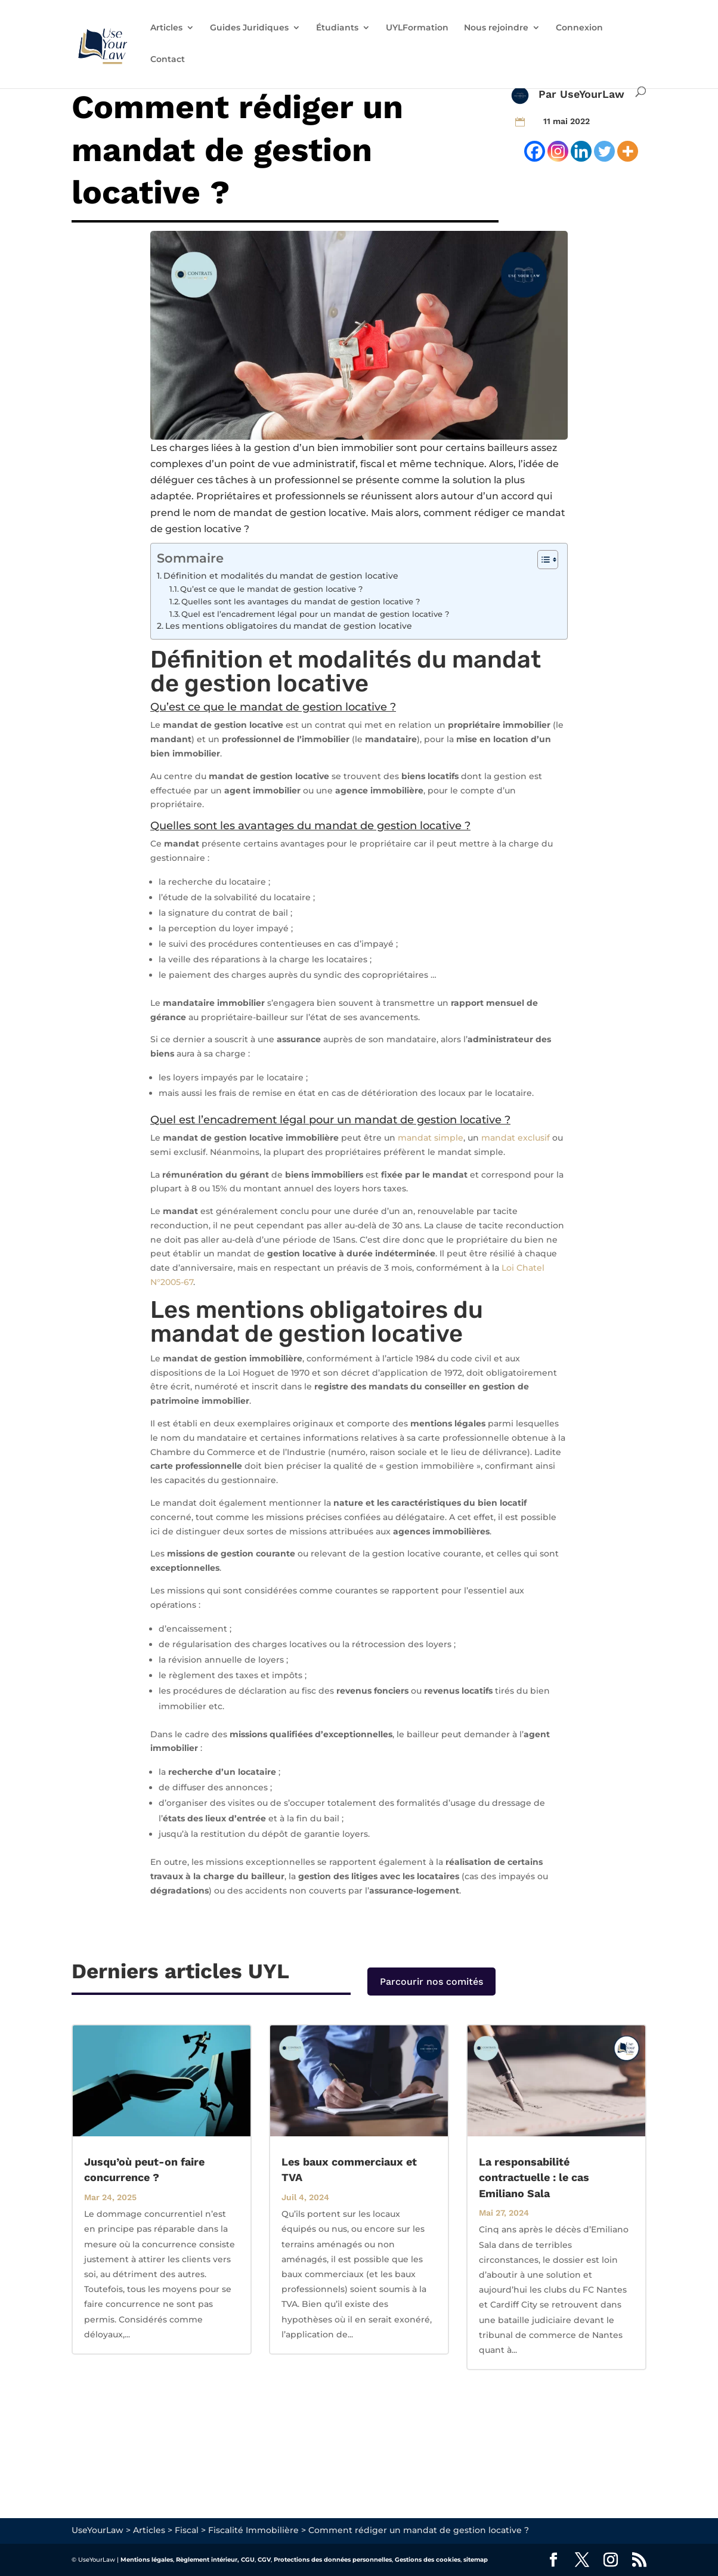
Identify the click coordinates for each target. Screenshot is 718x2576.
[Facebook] (534, 151)
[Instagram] (557, 151)
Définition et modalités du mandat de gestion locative (280, 575)
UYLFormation (417, 28)
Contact (167, 59)
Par (549, 94)
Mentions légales (146, 2559)
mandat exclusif (515, 1137)
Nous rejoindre (496, 28)
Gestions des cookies (427, 2559)
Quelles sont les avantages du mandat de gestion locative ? (300, 601)
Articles (166, 28)
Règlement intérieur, (207, 2559)
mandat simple (430, 1137)
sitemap (475, 2559)
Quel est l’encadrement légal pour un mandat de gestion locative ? (315, 614)
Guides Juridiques (249, 28)
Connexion (579, 28)
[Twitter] (604, 151)
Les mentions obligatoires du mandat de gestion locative (288, 626)
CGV (264, 2559)
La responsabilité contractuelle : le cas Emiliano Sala (534, 2177)
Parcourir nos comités (431, 1981)
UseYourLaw (592, 94)
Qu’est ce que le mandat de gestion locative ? (271, 589)
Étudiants (337, 28)
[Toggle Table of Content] (541, 559)
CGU (248, 2559)
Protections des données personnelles (333, 2559)
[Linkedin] (581, 151)
